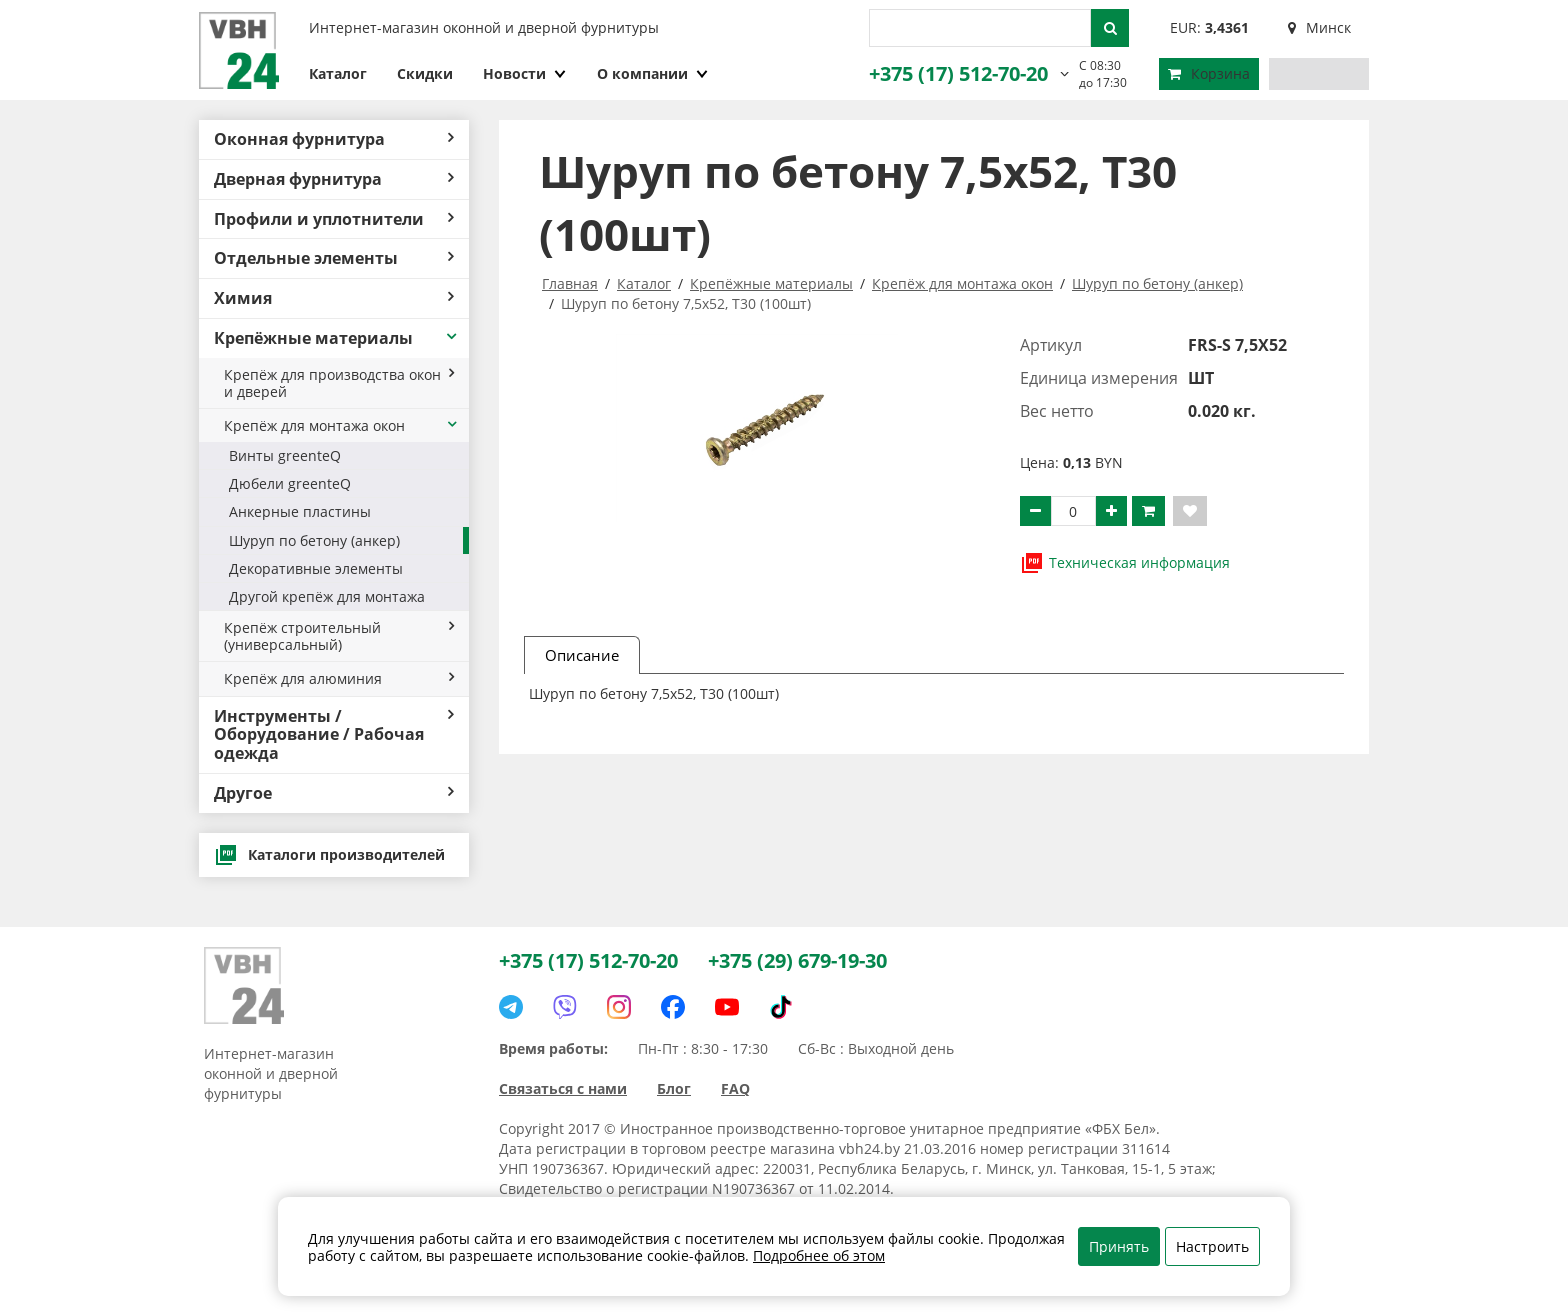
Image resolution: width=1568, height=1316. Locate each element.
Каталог (338, 73)
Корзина (1209, 73)
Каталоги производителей (329, 855)
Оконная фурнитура (334, 139)
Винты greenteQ (285, 455)
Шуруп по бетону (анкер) (314, 540)
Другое (334, 793)
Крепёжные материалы (336, 338)
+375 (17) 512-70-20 (958, 73)
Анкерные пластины (300, 511)
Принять (1119, 1246)
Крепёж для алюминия (339, 678)
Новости (525, 73)
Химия (334, 298)
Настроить (1212, 1246)
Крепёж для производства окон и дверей (339, 383)
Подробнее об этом (819, 1255)
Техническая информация (1125, 563)
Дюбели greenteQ (290, 483)
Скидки (425, 73)
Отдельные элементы (334, 258)
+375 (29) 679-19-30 (797, 960)
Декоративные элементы (316, 568)
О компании (653, 73)
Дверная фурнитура (334, 179)
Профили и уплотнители (334, 219)
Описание (582, 655)
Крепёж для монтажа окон (341, 425)
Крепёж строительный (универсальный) (339, 636)
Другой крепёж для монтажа (327, 596)
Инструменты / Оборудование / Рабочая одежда (334, 735)
